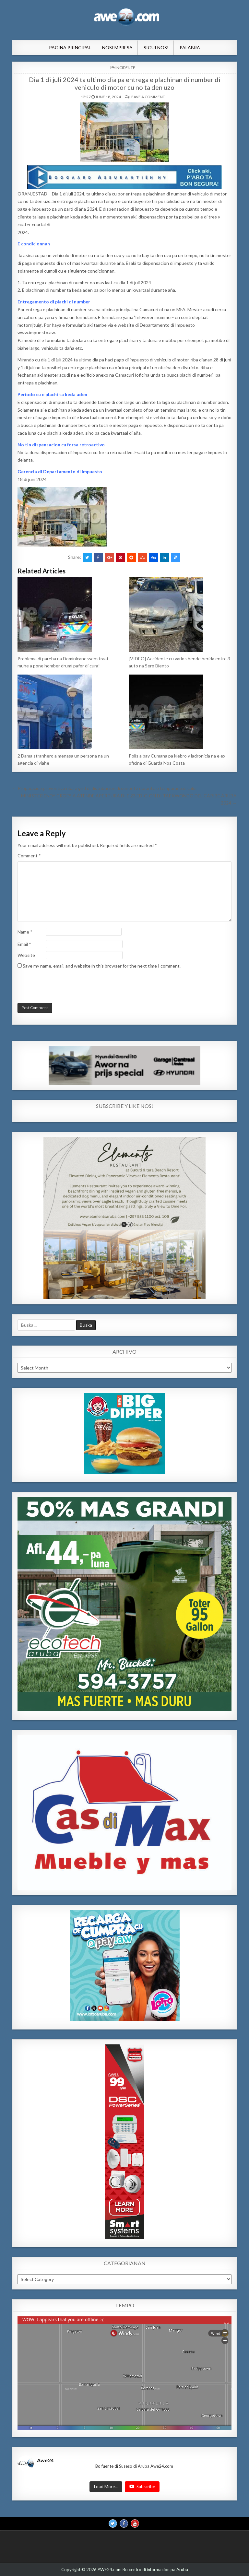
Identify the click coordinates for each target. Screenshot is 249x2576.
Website (26, 955)
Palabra (190, 47)
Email (24, 944)
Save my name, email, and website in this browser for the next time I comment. (102, 966)
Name (25, 932)
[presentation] (62, 987)
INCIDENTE (125, 67)
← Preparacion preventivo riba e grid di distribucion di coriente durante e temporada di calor (104, 788)
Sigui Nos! (156, 47)
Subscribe (142, 2486)
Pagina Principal (70, 47)
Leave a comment (147, 96)
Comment (29, 855)
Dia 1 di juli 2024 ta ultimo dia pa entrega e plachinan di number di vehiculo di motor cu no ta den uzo (124, 83)
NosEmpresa (117, 47)
